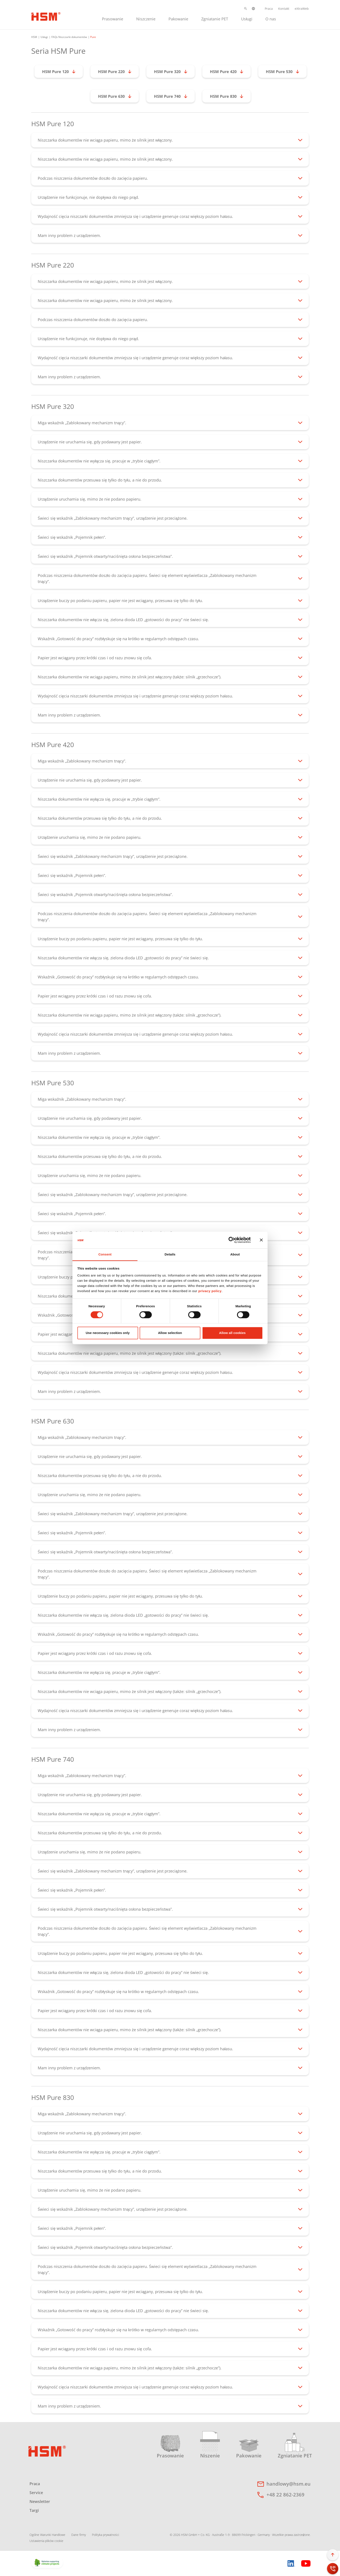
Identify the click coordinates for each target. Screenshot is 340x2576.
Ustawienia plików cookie (46, 2541)
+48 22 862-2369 (285, 2494)
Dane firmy (78, 2535)
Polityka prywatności (105, 2535)
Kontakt (283, 9)
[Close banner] (261, 1240)
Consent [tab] (105, 1254)
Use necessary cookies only (108, 1333)
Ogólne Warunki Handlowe (47, 2535)
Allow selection (170, 1333)
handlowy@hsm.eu (288, 2483)
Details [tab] (170, 1254)
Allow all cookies (232, 1333)
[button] (245, 8)
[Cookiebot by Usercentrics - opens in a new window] (232, 1240)
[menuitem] (112, 18)
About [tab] (235, 1254)
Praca (269, 9)
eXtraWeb (302, 9)
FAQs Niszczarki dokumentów (69, 37)
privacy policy (209, 1291)
